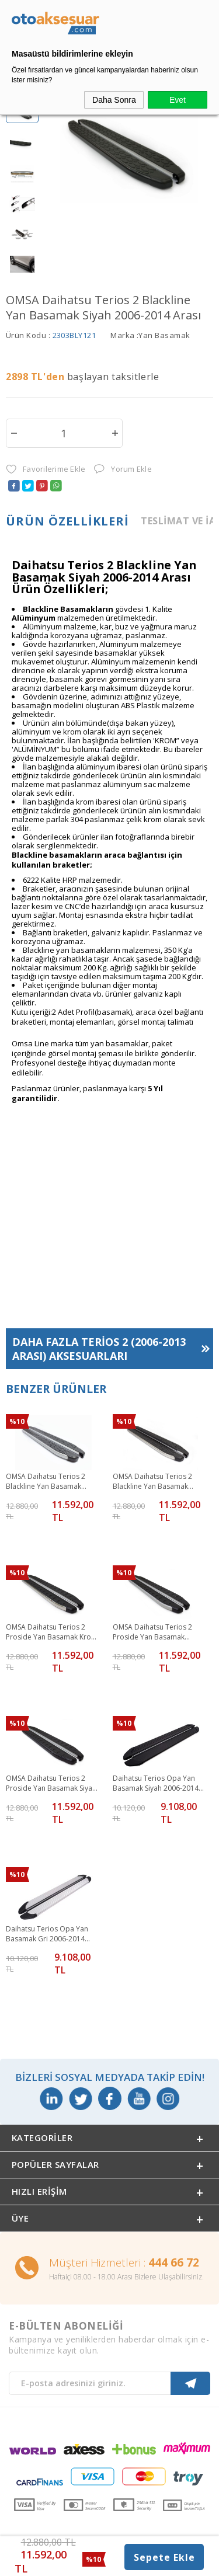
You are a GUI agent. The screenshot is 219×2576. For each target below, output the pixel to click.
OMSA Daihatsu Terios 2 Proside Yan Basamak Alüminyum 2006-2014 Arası (159, 1631)
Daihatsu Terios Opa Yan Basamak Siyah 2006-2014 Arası (156, 1783)
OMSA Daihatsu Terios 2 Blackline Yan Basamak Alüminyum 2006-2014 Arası (52, 1481)
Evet (177, 100)
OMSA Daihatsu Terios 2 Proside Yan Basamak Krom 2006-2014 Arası (52, 1631)
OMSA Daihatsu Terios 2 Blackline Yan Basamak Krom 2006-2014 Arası (152, 1481)
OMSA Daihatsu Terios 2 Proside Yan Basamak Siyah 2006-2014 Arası (51, 1783)
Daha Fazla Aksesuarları (99, 1348)
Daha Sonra (114, 100)
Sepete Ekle (164, 2557)
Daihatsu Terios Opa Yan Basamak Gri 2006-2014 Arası (47, 1933)
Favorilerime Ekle (45, 469)
